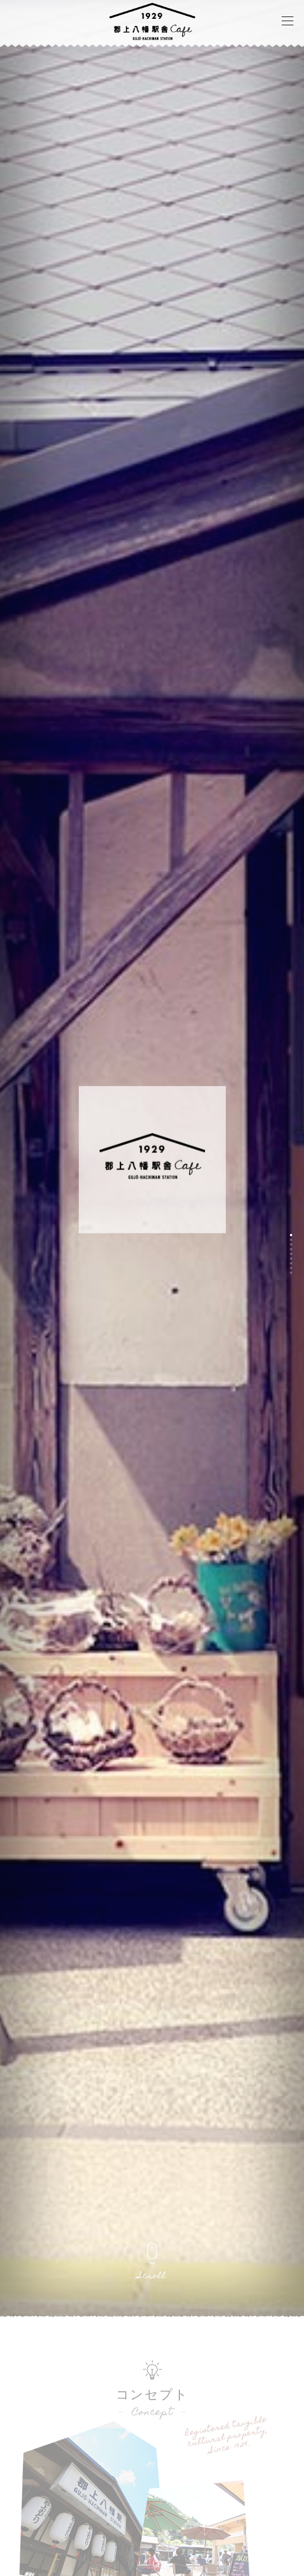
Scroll (152, 2276)
